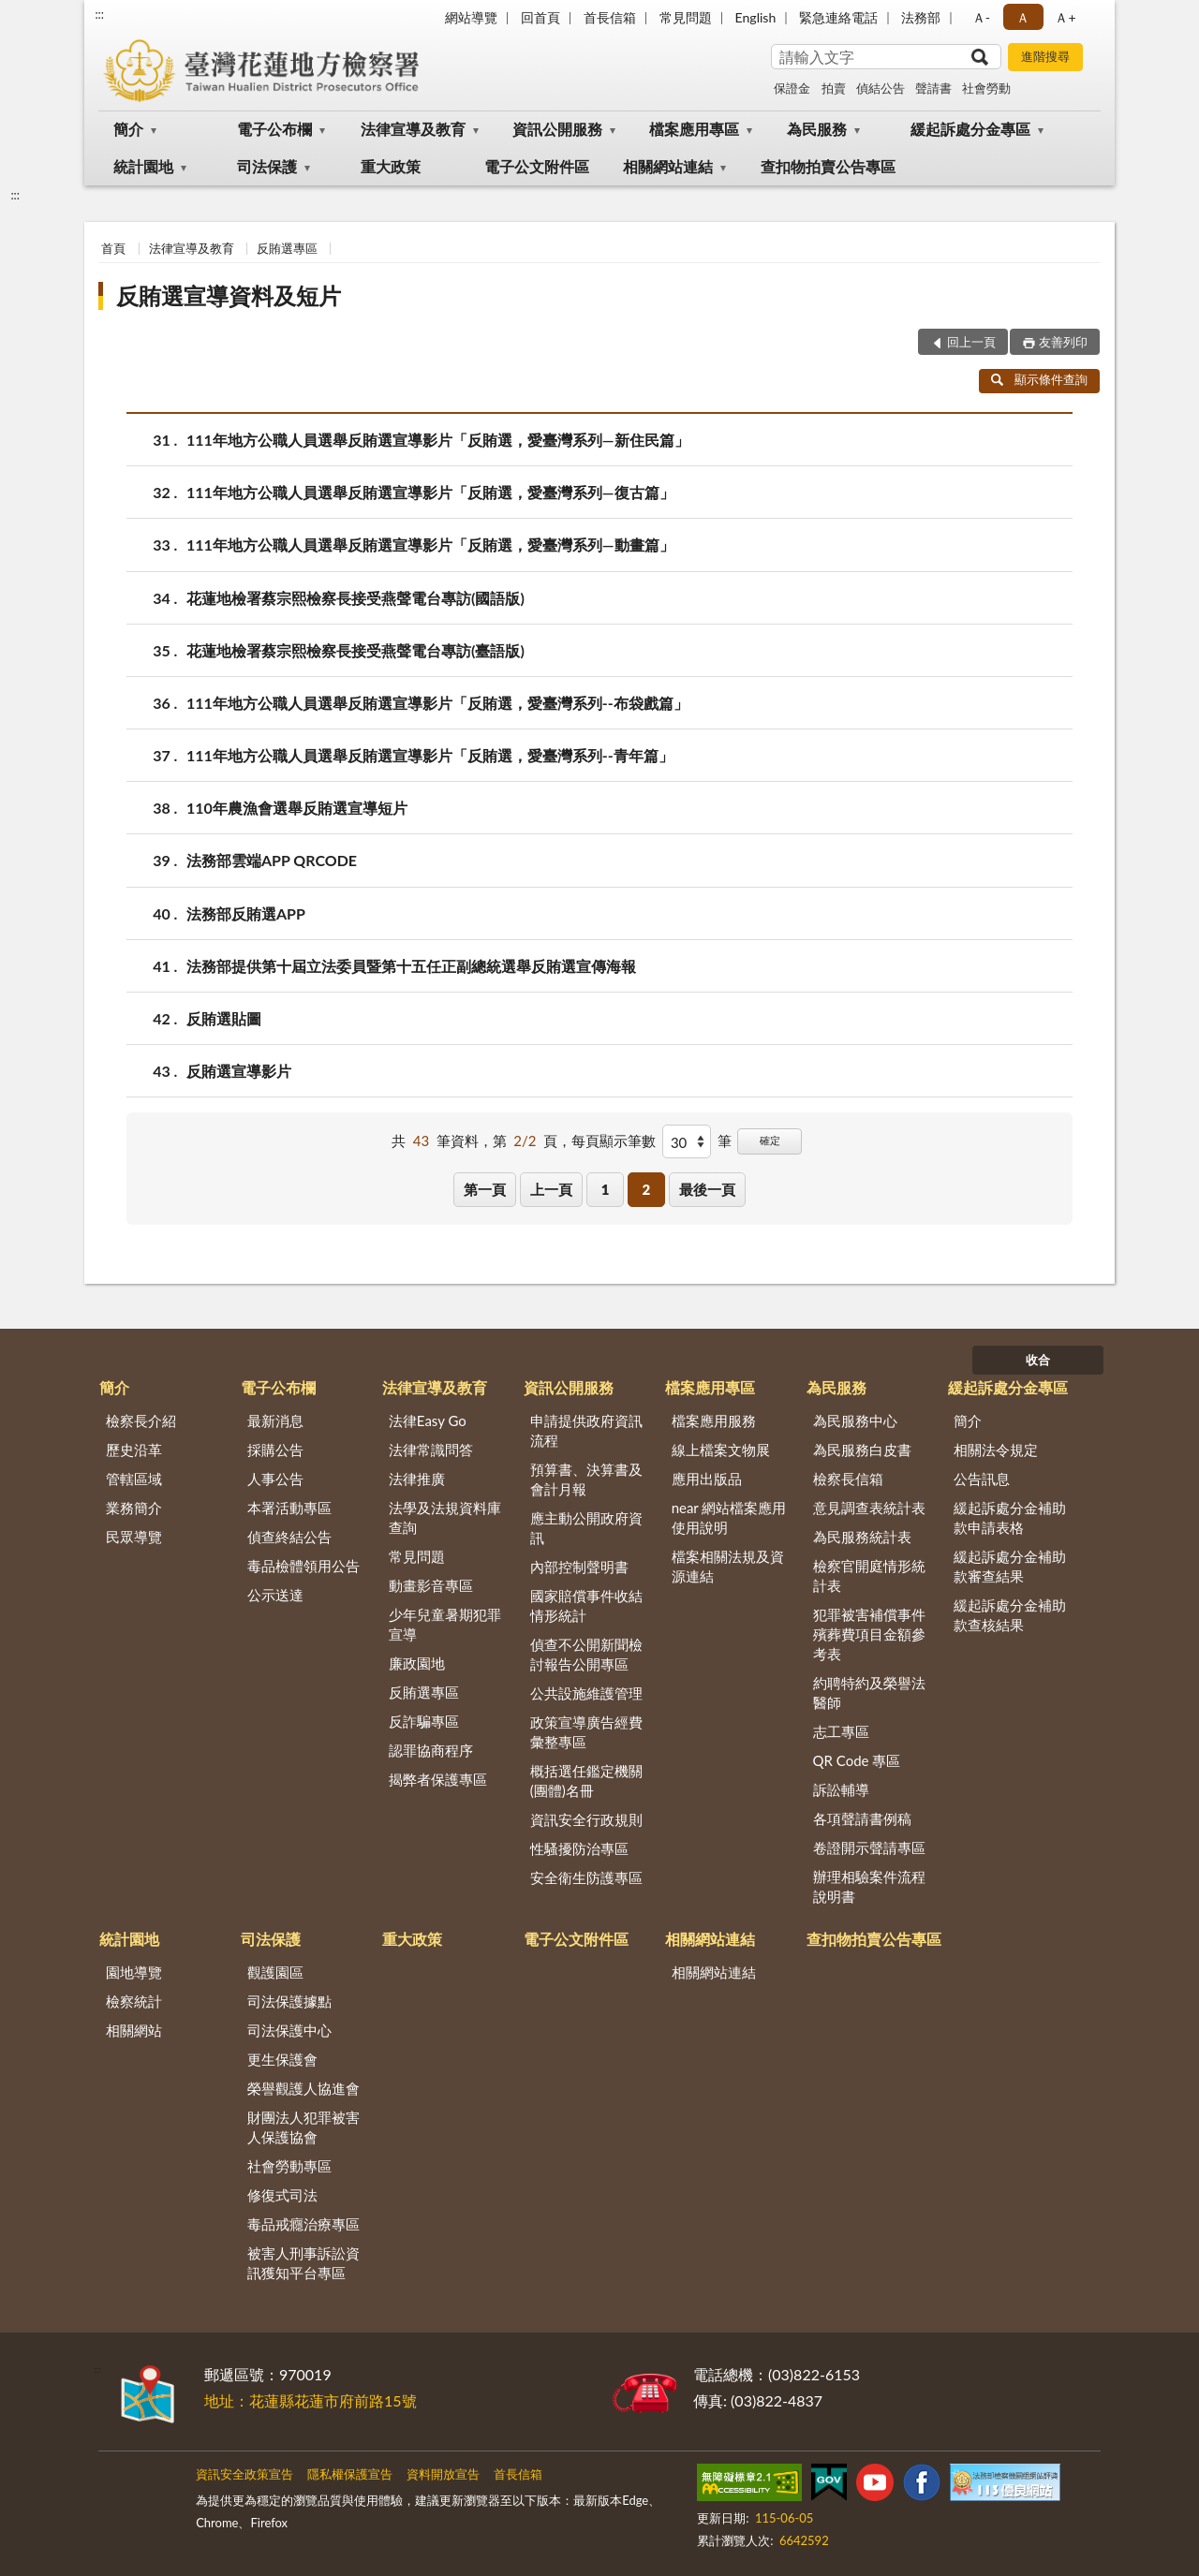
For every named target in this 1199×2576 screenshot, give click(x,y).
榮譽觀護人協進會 (303, 2088)
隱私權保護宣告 (349, 2473)
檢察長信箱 (848, 1478)
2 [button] (646, 1189)
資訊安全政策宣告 (244, 2473)
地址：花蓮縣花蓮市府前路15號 (310, 2400)
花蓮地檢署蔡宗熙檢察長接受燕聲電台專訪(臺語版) (355, 650)
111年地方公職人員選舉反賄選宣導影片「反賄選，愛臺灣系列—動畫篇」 (430, 544)
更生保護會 (282, 2059)
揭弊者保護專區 (438, 1779)
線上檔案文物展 (721, 1449)
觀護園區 (275, 1972)
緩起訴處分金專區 (970, 129)
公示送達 (275, 1594)
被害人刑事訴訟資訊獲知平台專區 (303, 2263)
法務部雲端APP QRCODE (271, 860)
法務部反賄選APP (245, 913)
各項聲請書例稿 (862, 1818)
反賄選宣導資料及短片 (228, 295)
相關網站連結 (668, 166)
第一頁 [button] (485, 1189)
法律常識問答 (431, 1449)
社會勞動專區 (289, 2165)
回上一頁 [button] (971, 341)
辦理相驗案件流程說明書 (869, 1886)
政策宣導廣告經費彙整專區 (586, 1732)
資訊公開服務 (557, 129)
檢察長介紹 (141, 1420)
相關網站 (134, 2030)
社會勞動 (986, 88)
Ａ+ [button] (1065, 17)
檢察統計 (134, 2001)
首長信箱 (610, 17)
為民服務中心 (855, 1420)
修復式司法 (282, 2194)
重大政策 (391, 166)
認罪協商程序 (431, 1750)
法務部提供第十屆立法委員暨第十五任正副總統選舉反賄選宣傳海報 (411, 966)
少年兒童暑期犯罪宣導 (445, 1624)
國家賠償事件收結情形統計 (586, 1605)
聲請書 (933, 88)
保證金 (792, 88)
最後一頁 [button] (707, 1189)
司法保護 (267, 166)
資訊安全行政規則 (586, 1819)
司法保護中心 (289, 2030)
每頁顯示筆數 (613, 1140)
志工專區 (841, 1731)
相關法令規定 (996, 1449)
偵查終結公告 (289, 1536)
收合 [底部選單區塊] (1038, 1359)
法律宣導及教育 (413, 129)
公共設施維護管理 (586, 1693)
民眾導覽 (134, 1536)
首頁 (113, 248)
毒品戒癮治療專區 (303, 2223)
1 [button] (605, 1189)
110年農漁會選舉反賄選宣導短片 (296, 807)
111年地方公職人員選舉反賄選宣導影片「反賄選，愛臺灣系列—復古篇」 (430, 492)
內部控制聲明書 (579, 1566)
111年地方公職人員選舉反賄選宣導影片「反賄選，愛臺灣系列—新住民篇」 (437, 439)
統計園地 (143, 166)
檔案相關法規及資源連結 (728, 1566)
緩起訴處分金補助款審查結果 (1010, 1566)
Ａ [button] (1022, 17)
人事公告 (275, 1478)
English (756, 17)
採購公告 (275, 1449)
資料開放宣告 (443, 2473)
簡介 (128, 129)
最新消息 (275, 1420)
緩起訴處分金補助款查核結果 (1010, 1615)
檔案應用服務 (714, 1420)
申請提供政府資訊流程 (586, 1430)
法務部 (920, 17)
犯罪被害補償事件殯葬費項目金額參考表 (869, 1634)
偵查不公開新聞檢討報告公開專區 (586, 1654)
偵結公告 (880, 88)
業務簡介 (134, 1507)
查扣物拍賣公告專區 (828, 166)
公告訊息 (982, 1478)
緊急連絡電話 (838, 17)
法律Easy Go (427, 1420)
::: (99, 14)
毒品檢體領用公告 (303, 1565)
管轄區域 (134, 1478)
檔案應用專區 (694, 129)
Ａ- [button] (981, 17)
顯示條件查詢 (1039, 379)
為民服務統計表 (862, 1536)
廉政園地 (417, 1663)
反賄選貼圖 (223, 1018)
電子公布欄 (274, 129)
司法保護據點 (289, 2001)
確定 (770, 1140)
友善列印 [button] (1063, 341)
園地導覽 (134, 1972)
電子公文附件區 (536, 166)
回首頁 (540, 17)
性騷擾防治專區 (579, 1848)
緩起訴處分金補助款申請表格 (1010, 1517)
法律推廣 (417, 1478)
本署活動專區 (289, 1507)
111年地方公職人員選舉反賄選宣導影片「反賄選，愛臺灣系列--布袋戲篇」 (437, 703)
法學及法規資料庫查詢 (445, 1517)
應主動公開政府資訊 (586, 1527)
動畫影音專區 (431, 1585)
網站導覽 (471, 17)
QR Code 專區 (857, 1760)
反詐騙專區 (424, 1721)
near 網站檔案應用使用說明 (729, 1517)
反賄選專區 (287, 248)
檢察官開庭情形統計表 (869, 1575)
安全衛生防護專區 (586, 1877)
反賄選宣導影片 (238, 1071)
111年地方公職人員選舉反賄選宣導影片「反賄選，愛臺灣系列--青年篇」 (430, 755)
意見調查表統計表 (869, 1507)
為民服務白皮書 (862, 1449)
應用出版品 (707, 1478)
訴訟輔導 (841, 1789)
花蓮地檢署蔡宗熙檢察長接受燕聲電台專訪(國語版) (355, 598)
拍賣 (834, 88)
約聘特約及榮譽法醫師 (869, 1692)
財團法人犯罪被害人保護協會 (303, 2127)
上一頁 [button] (551, 1189)
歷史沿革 (134, 1449)
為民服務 (817, 129)
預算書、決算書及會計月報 (586, 1479)
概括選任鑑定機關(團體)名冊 (586, 1780)
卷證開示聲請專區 (869, 1847)
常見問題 (685, 17)
